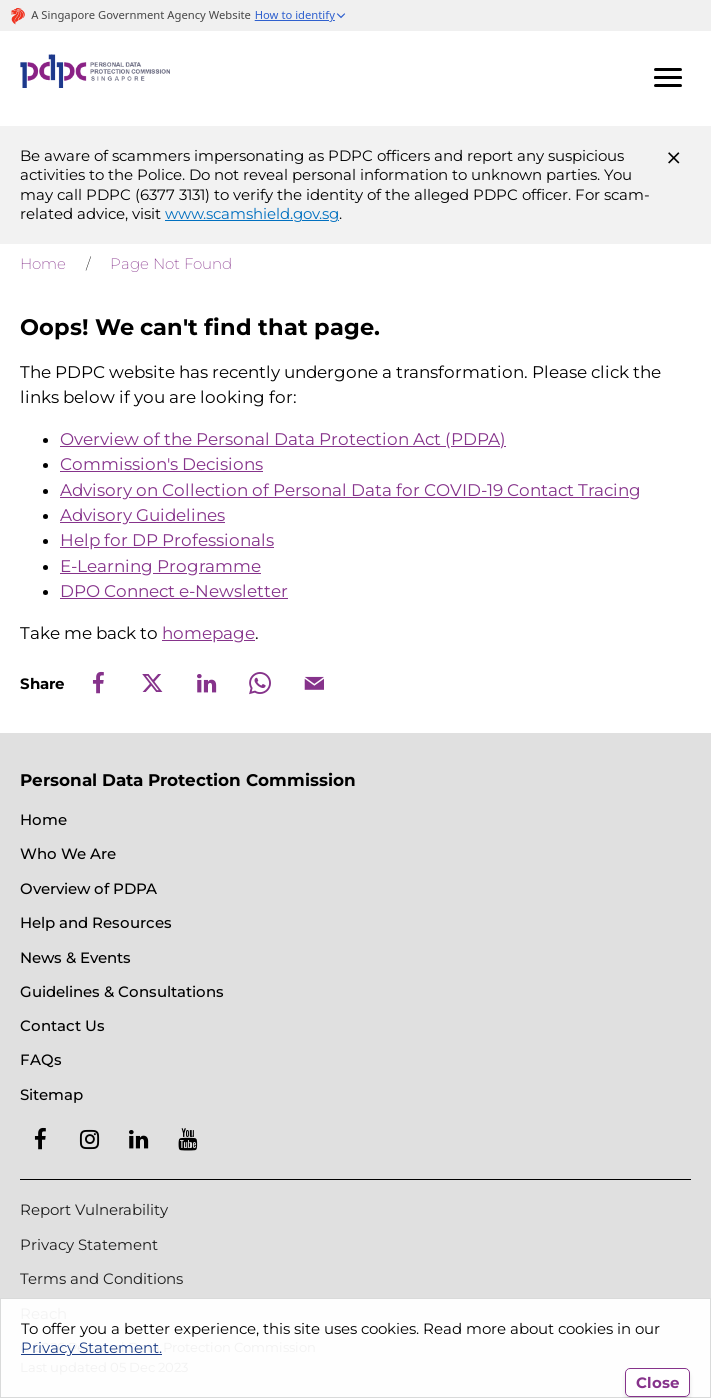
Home (43, 263)
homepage (208, 633)
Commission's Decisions (161, 464)
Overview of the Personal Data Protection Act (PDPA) (283, 439)
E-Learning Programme (160, 566)
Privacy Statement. (91, 1347)
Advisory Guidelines (142, 515)
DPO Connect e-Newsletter (174, 591)
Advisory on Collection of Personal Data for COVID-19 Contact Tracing (350, 490)
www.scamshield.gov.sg (252, 213)
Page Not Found (171, 263)
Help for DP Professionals (167, 540)
